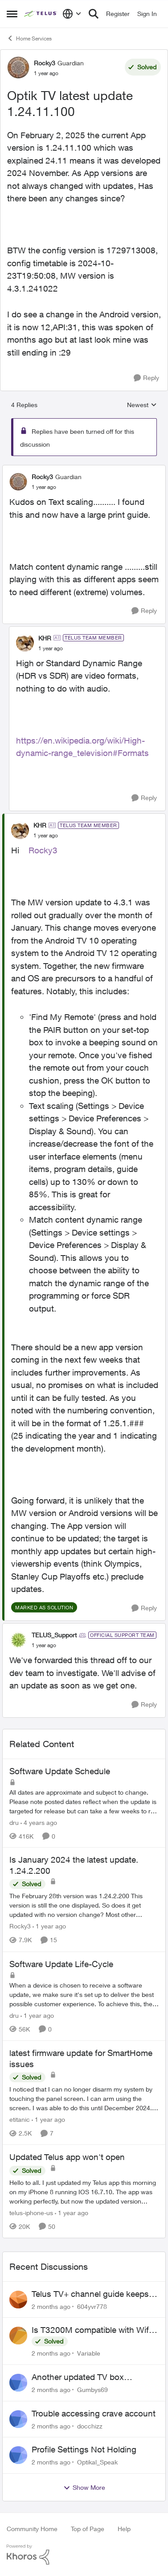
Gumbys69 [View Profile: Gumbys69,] (92, 2389)
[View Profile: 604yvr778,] (18, 2299)
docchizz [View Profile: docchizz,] (89, 2425)
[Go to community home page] (41, 14)
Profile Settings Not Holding (84, 2449)
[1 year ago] (49, 1926)
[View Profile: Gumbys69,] (18, 2383)
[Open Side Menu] (12, 13)
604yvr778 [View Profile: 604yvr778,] (92, 2306)
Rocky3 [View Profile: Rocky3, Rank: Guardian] (44, 63)
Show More (84, 2488)
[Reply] (146, 378)
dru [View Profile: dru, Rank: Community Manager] (14, 1822)
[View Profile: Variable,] (18, 2335)
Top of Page (87, 2528)
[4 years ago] (38, 1822)
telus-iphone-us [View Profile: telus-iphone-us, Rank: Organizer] (31, 2212)
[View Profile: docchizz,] (18, 2419)
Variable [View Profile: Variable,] (88, 2353)
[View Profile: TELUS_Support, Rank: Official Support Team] (18, 1640)
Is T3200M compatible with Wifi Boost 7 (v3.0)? (91, 2330)
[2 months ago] (51, 2306)
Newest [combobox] (142, 405)
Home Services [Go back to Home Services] (29, 38)
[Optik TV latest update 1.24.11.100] (44, 487)
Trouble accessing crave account (94, 2413)
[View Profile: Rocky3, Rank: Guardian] (18, 67)
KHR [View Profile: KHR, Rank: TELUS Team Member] (44, 638)
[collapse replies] (84, 469)
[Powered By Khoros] (84, 2554)
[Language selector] (72, 14)
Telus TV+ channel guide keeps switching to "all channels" (90, 2294)
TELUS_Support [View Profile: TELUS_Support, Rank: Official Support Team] (54, 1635)
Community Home (32, 2528)
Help (124, 2528)
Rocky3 (43, 850)
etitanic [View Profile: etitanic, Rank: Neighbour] (19, 2119)
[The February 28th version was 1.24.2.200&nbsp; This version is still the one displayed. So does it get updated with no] (84, 1906)
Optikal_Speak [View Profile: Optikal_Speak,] (97, 2462)
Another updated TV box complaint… (78, 2377)
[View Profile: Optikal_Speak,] (18, 2455)
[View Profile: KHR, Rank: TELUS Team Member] (25, 643)
